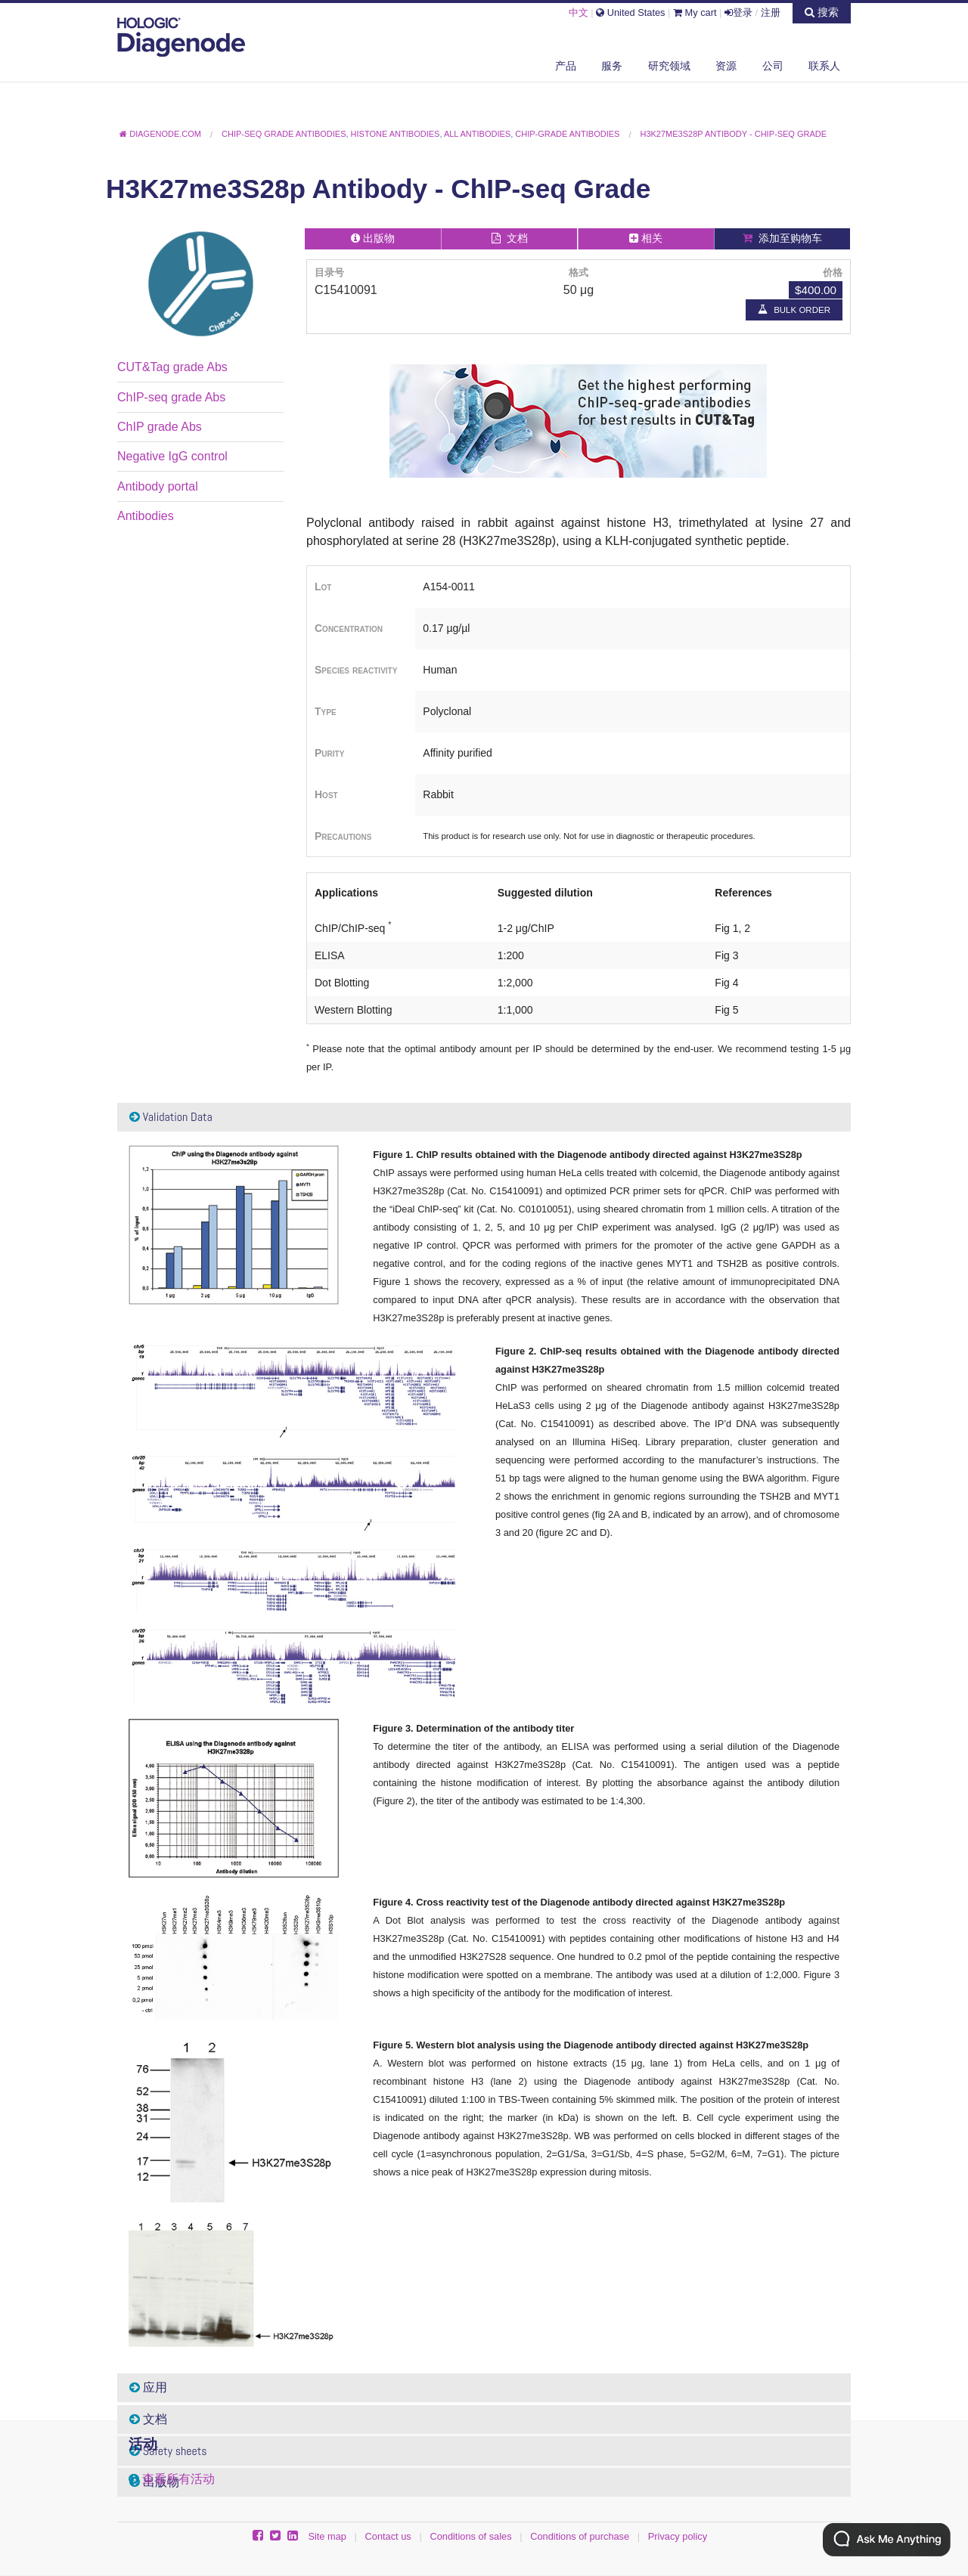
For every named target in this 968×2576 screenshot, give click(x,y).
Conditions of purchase (579, 2536)
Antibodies (145, 515)
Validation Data (171, 1117)
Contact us (388, 2536)
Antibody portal (157, 486)
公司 (772, 66)
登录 (738, 12)
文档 (148, 2419)
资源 (726, 66)
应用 (148, 2387)
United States (630, 12)
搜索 (822, 12)
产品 (565, 66)
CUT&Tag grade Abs (172, 367)
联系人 (824, 66)
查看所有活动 (178, 2478)
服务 (611, 66)
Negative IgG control (172, 456)
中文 (578, 12)
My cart (695, 12)
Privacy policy (677, 2536)
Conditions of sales (470, 2536)
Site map (327, 2536)
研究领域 (669, 66)
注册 (770, 12)
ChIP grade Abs (159, 426)
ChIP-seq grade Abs (171, 397)
